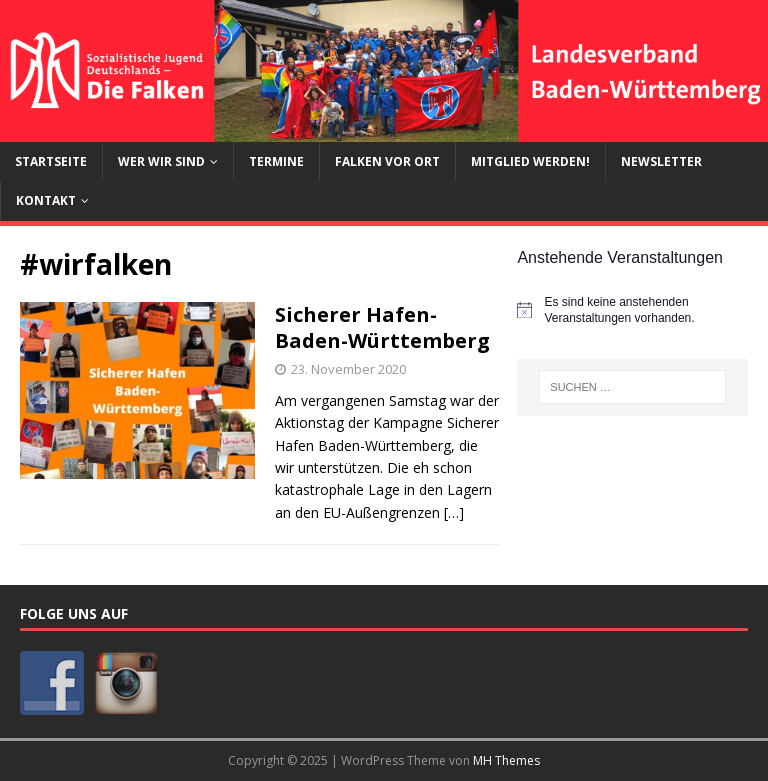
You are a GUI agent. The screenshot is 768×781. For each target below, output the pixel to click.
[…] (454, 512)
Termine (276, 161)
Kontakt (46, 200)
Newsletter (661, 161)
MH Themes (506, 760)
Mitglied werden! (530, 161)
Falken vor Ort (387, 161)
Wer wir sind (161, 161)
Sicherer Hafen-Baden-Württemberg (382, 327)
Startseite (51, 161)
